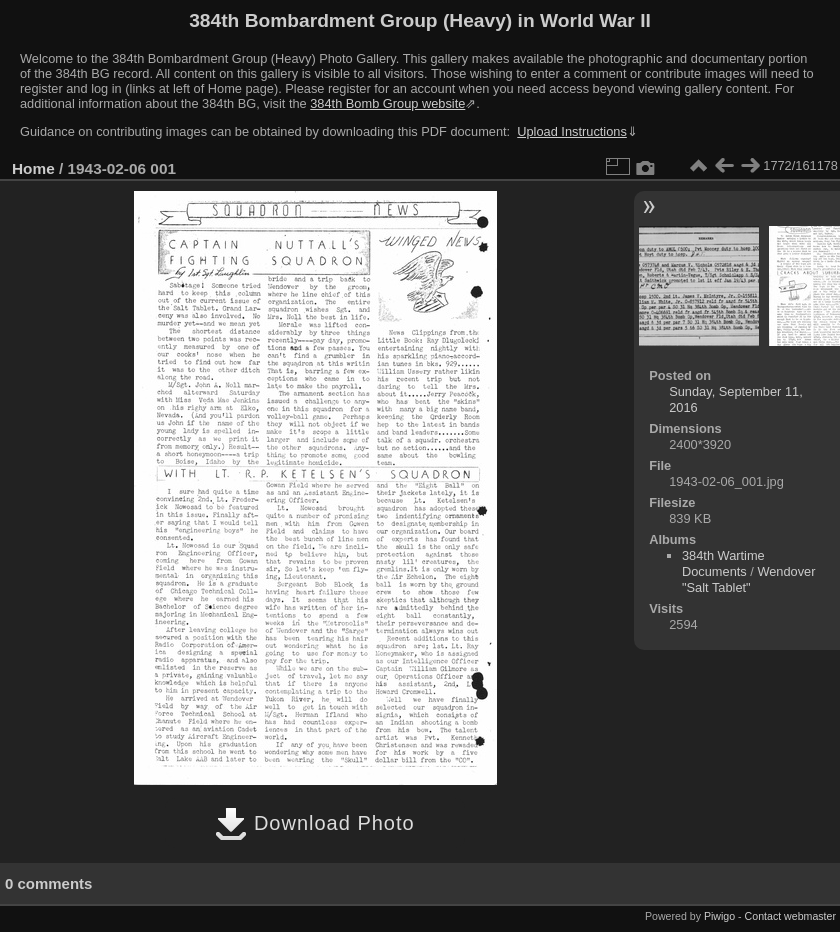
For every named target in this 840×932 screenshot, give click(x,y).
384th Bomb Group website (387, 103)
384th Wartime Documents (723, 563)
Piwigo (719, 916)
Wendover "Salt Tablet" (749, 579)
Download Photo (314, 823)
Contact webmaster (790, 916)
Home (33, 168)
